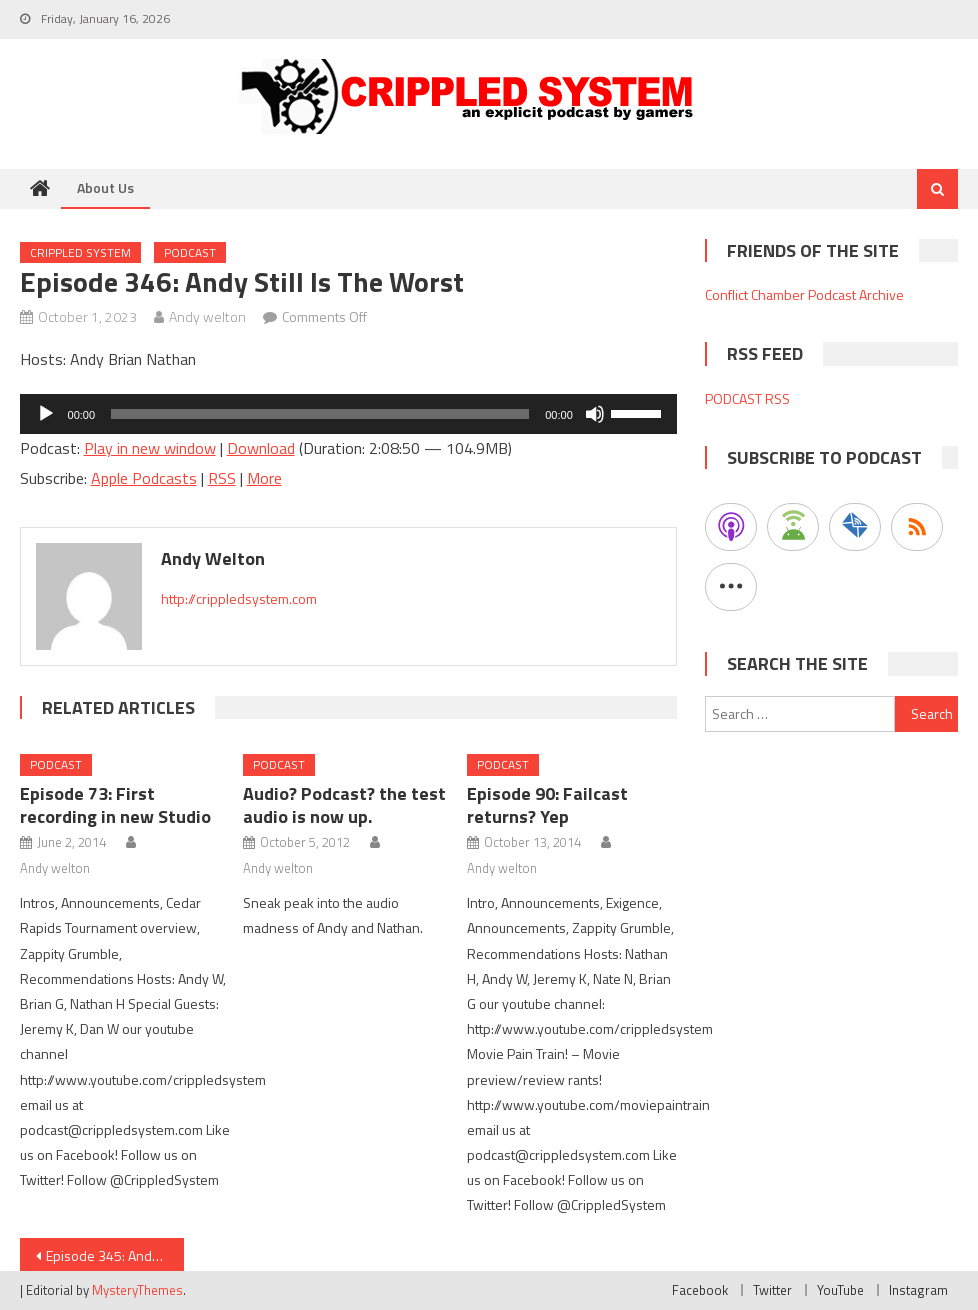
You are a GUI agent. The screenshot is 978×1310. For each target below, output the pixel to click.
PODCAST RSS (747, 398)
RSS (222, 478)
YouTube (840, 1290)
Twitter (772, 1290)
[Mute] (595, 414)
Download (261, 448)
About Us (105, 187)
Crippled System (80, 252)
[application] (348, 414)
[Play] (46, 414)
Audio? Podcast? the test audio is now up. (344, 805)
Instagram (918, 1290)
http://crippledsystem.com (239, 598)
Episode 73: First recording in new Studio (115, 805)
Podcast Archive (856, 294)
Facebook (700, 1290)
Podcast (190, 252)
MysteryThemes (137, 1290)
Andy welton (207, 316)
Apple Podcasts (144, 478)
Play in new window (150, 448)
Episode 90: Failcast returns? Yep (547, 805)
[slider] (320, 414)
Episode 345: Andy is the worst (115, 1255)
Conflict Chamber (755, 294)
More (264, 478)
